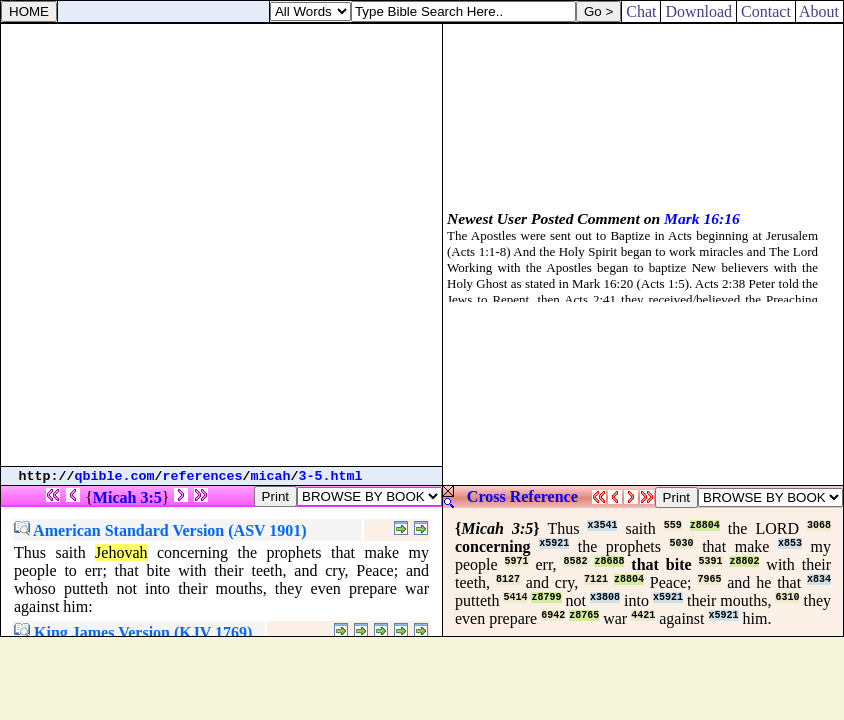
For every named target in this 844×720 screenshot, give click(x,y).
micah (271, 476)
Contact (766, 11)
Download (698, 11)
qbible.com (115, 476)
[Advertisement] (221, 245)
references (203, 476)
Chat (641, 11)
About (819, 11)
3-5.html (331, 476)
